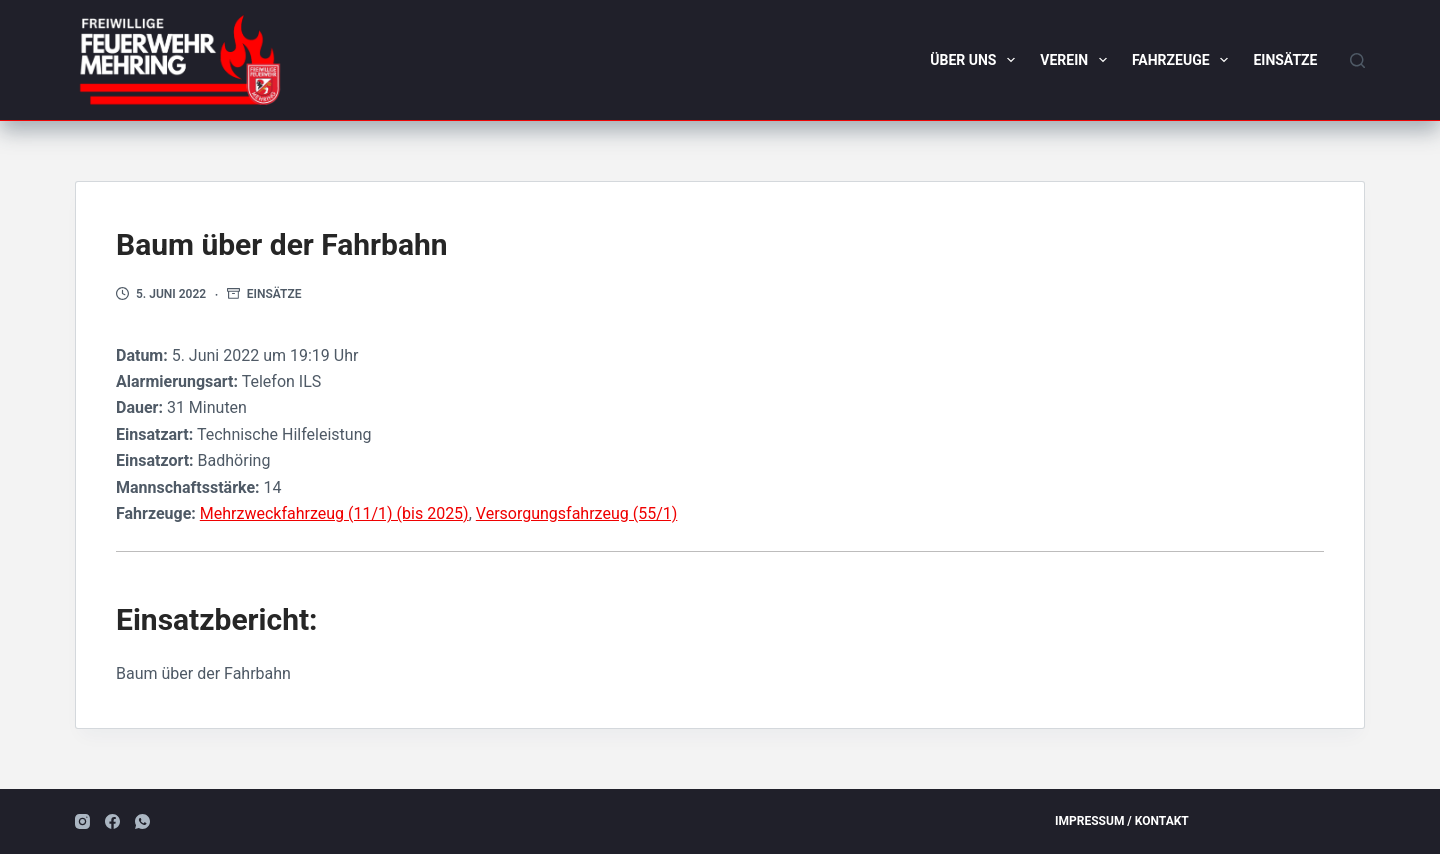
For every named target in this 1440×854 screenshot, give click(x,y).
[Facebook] (112, 821)
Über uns (976, 60)
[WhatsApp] (142, 821)
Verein (1077, 60)
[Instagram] (82, 821)
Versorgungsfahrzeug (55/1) (576, 513)
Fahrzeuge (1184, 60)
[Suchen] (1357, 60)
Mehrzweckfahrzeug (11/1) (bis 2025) (334, 513)
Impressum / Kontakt (1122, 821)
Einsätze (1285, 60)
